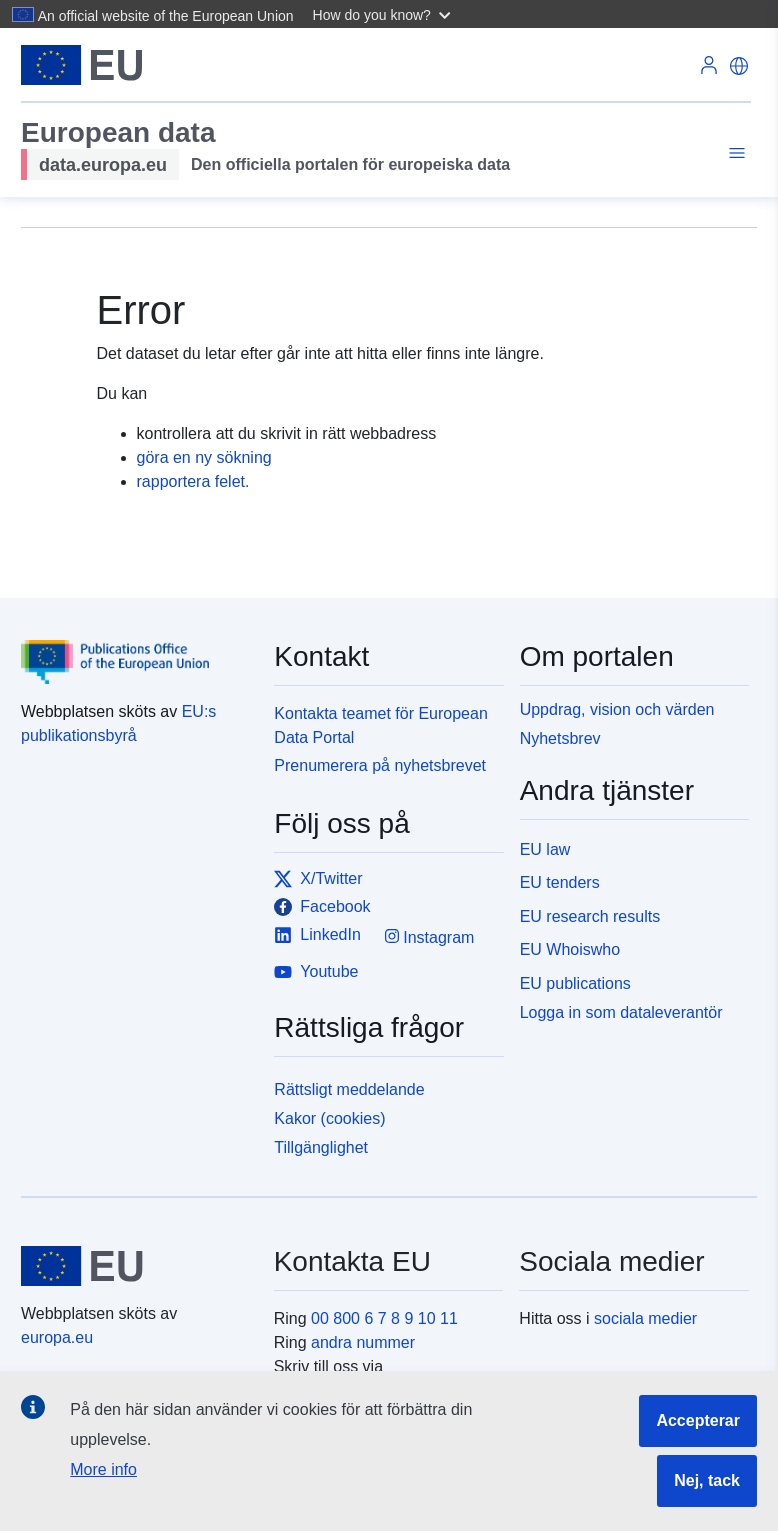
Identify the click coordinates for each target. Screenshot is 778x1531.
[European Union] (136, 1266)
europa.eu (57, 1337)
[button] (384, 14)
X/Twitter (318, 879)
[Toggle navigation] (734, 153)
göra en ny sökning (204, 457)
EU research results (590, 916)
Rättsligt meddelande (349, 1089)
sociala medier (645, 1318)
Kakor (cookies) (329, 1118)
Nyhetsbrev (560, 738)
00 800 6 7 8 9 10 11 (384, 1318)
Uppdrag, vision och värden (617, 709)
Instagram (430, 936)
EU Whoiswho (570, 949)
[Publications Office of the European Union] (135, 648)
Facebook (322, 907)
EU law (545, 849)
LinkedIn (317, 935)
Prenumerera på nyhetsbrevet (380, 765)
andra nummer (363, 1342)
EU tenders (560, 882)
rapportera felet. (193, 481)
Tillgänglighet (321, 1147)
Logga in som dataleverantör (621, 1012)
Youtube (316, 972)
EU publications (575, 983)
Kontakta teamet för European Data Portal (380, 725)
